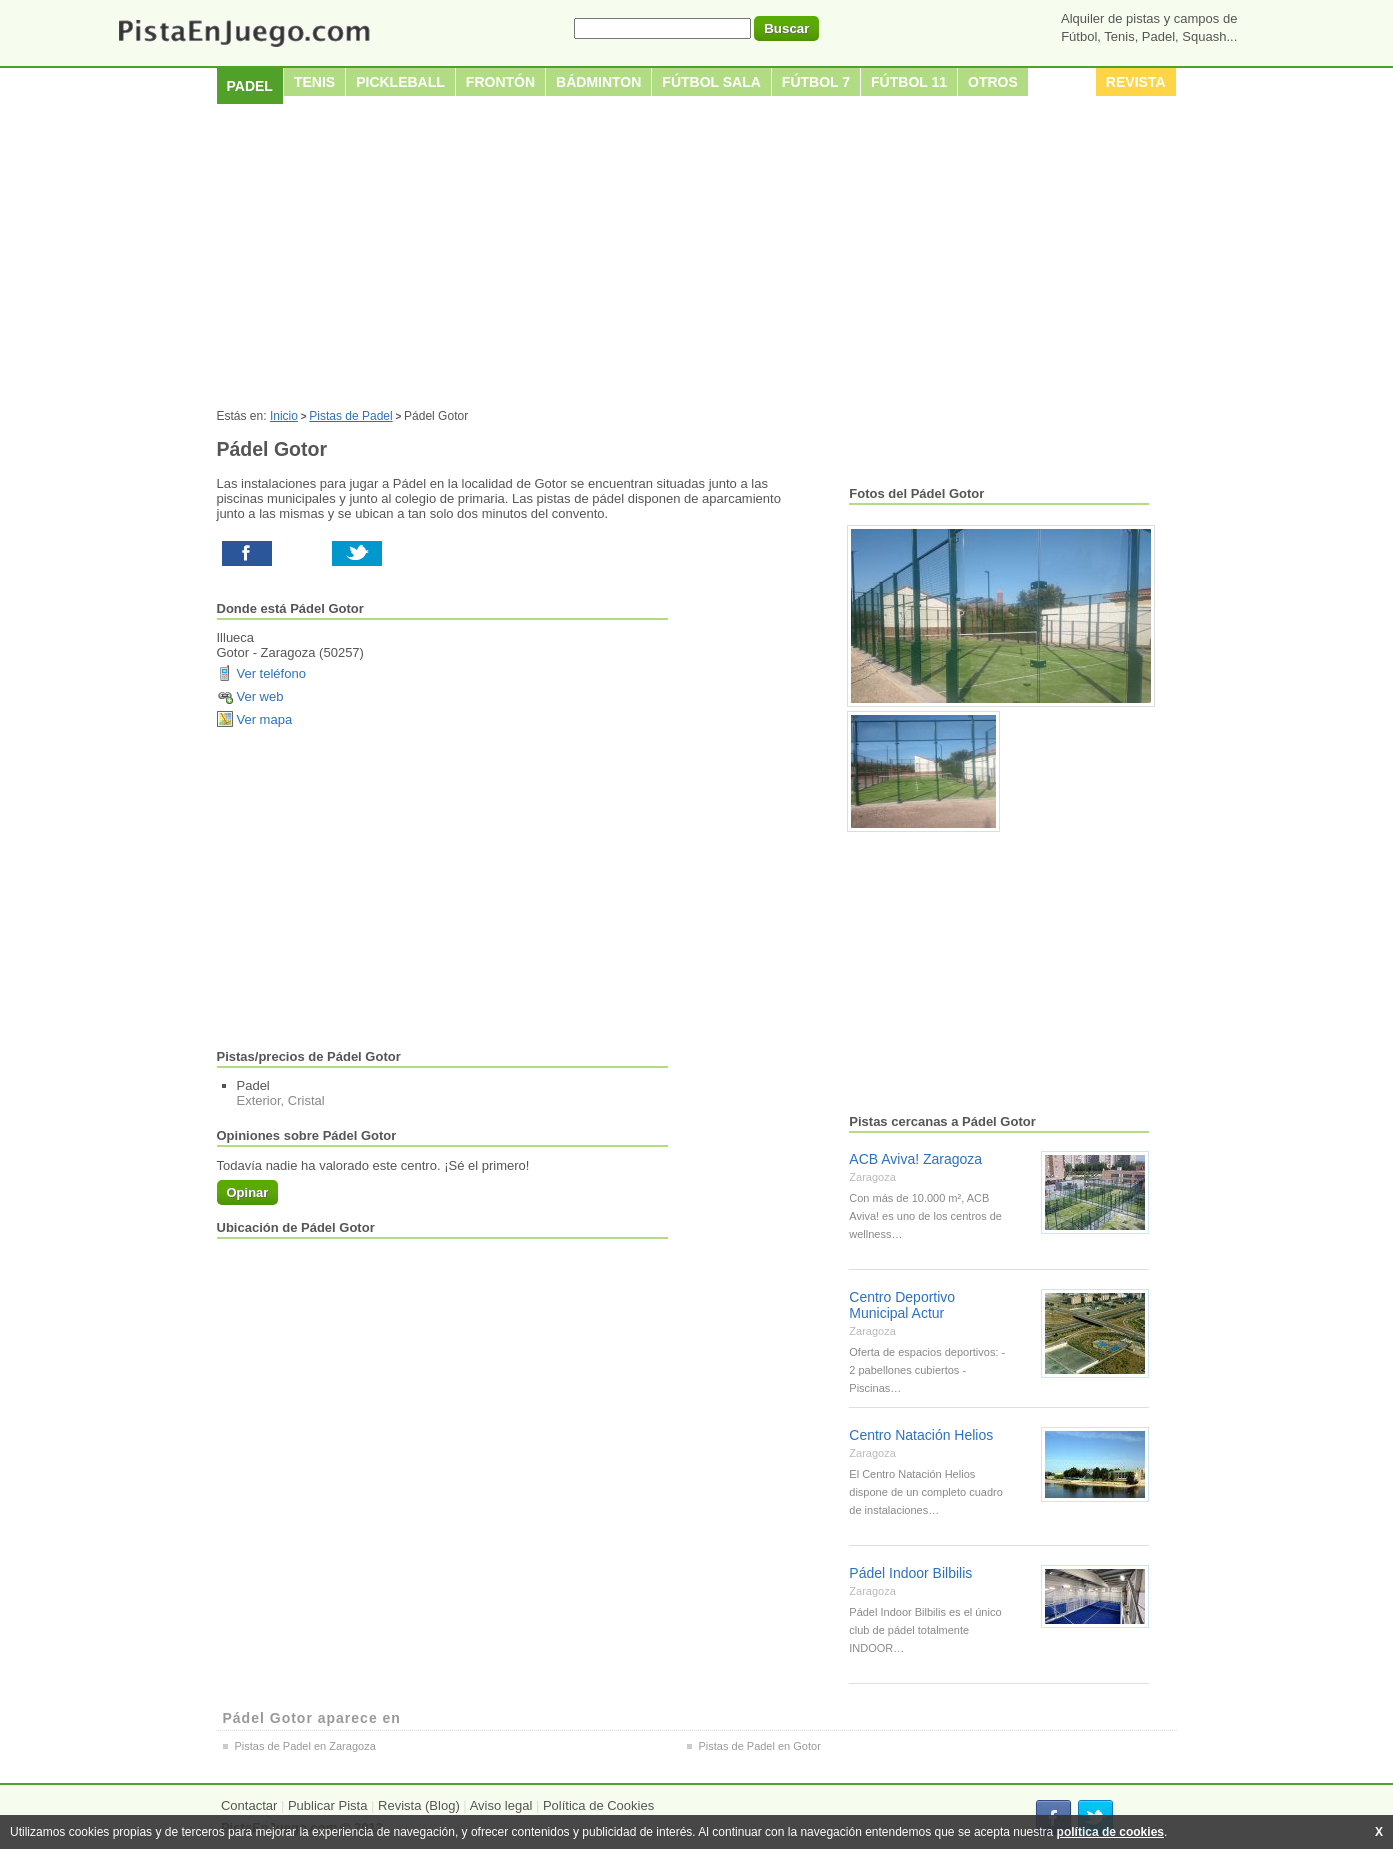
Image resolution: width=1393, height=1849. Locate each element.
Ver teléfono (271, 673)
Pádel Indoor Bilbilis (910, 1573)
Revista (1136, 82)
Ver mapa (265, 719)
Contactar (249, 1805)
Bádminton (598, 82)
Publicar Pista (327, 1805)
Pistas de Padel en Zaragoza (305, 1746)
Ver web (260, 696)
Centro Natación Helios (921, 1435)
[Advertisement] (697, 259)
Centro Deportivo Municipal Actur (902, 1305)
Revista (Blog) (419, 1805)
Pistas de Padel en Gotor (760, 1746)
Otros (993, 82)
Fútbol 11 (909, 82)
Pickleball (400, 82)
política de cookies (1110, 1832)
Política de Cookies (598, 1805)
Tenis (314, 82)
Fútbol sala (711, 82)
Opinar (248, 1192)
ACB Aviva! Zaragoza (915, 1159)
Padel (250, 86)
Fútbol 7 (816, 82)
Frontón (500, 82)
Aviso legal (501, 1805)
